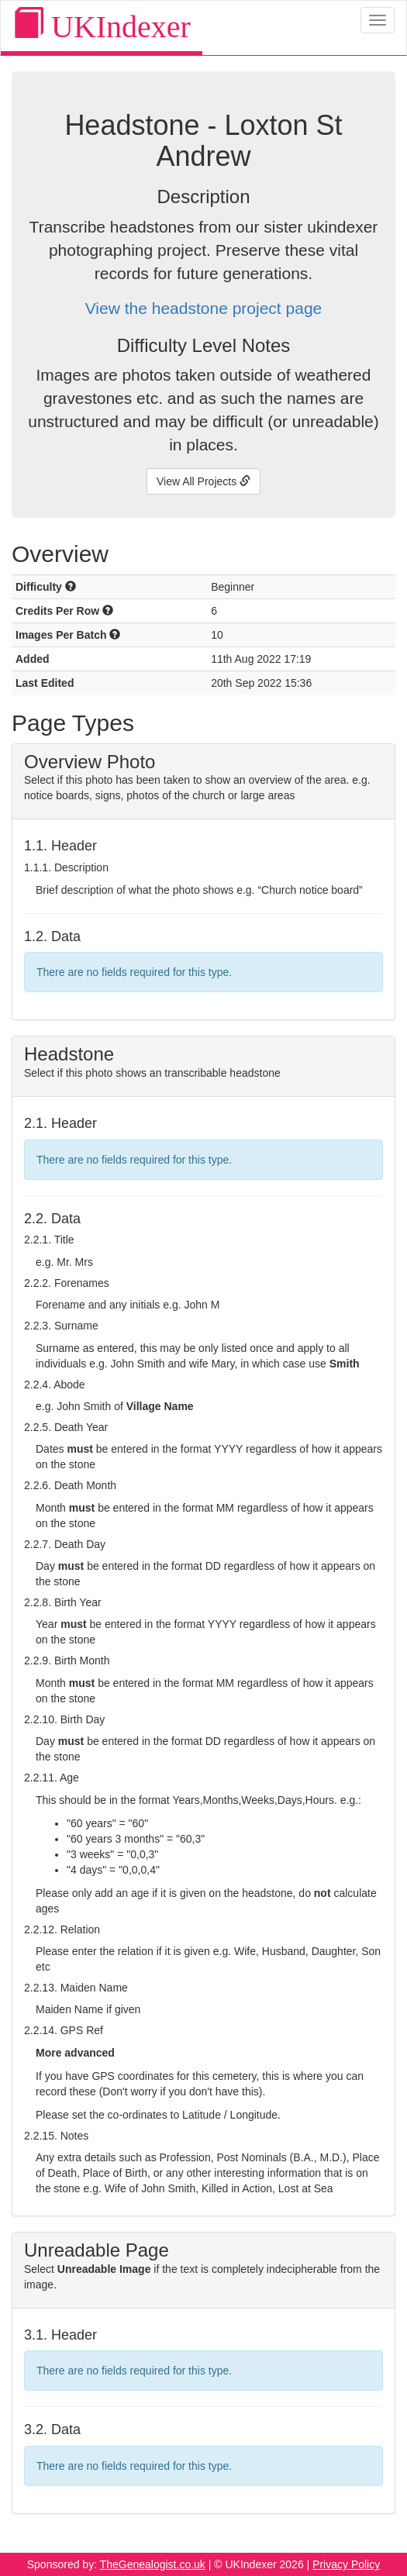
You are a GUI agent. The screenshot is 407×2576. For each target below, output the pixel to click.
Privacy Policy (346, 2564)
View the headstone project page (203, 308)
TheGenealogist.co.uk (152, 2564)
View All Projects (203, 481)
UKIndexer (101, 26)
